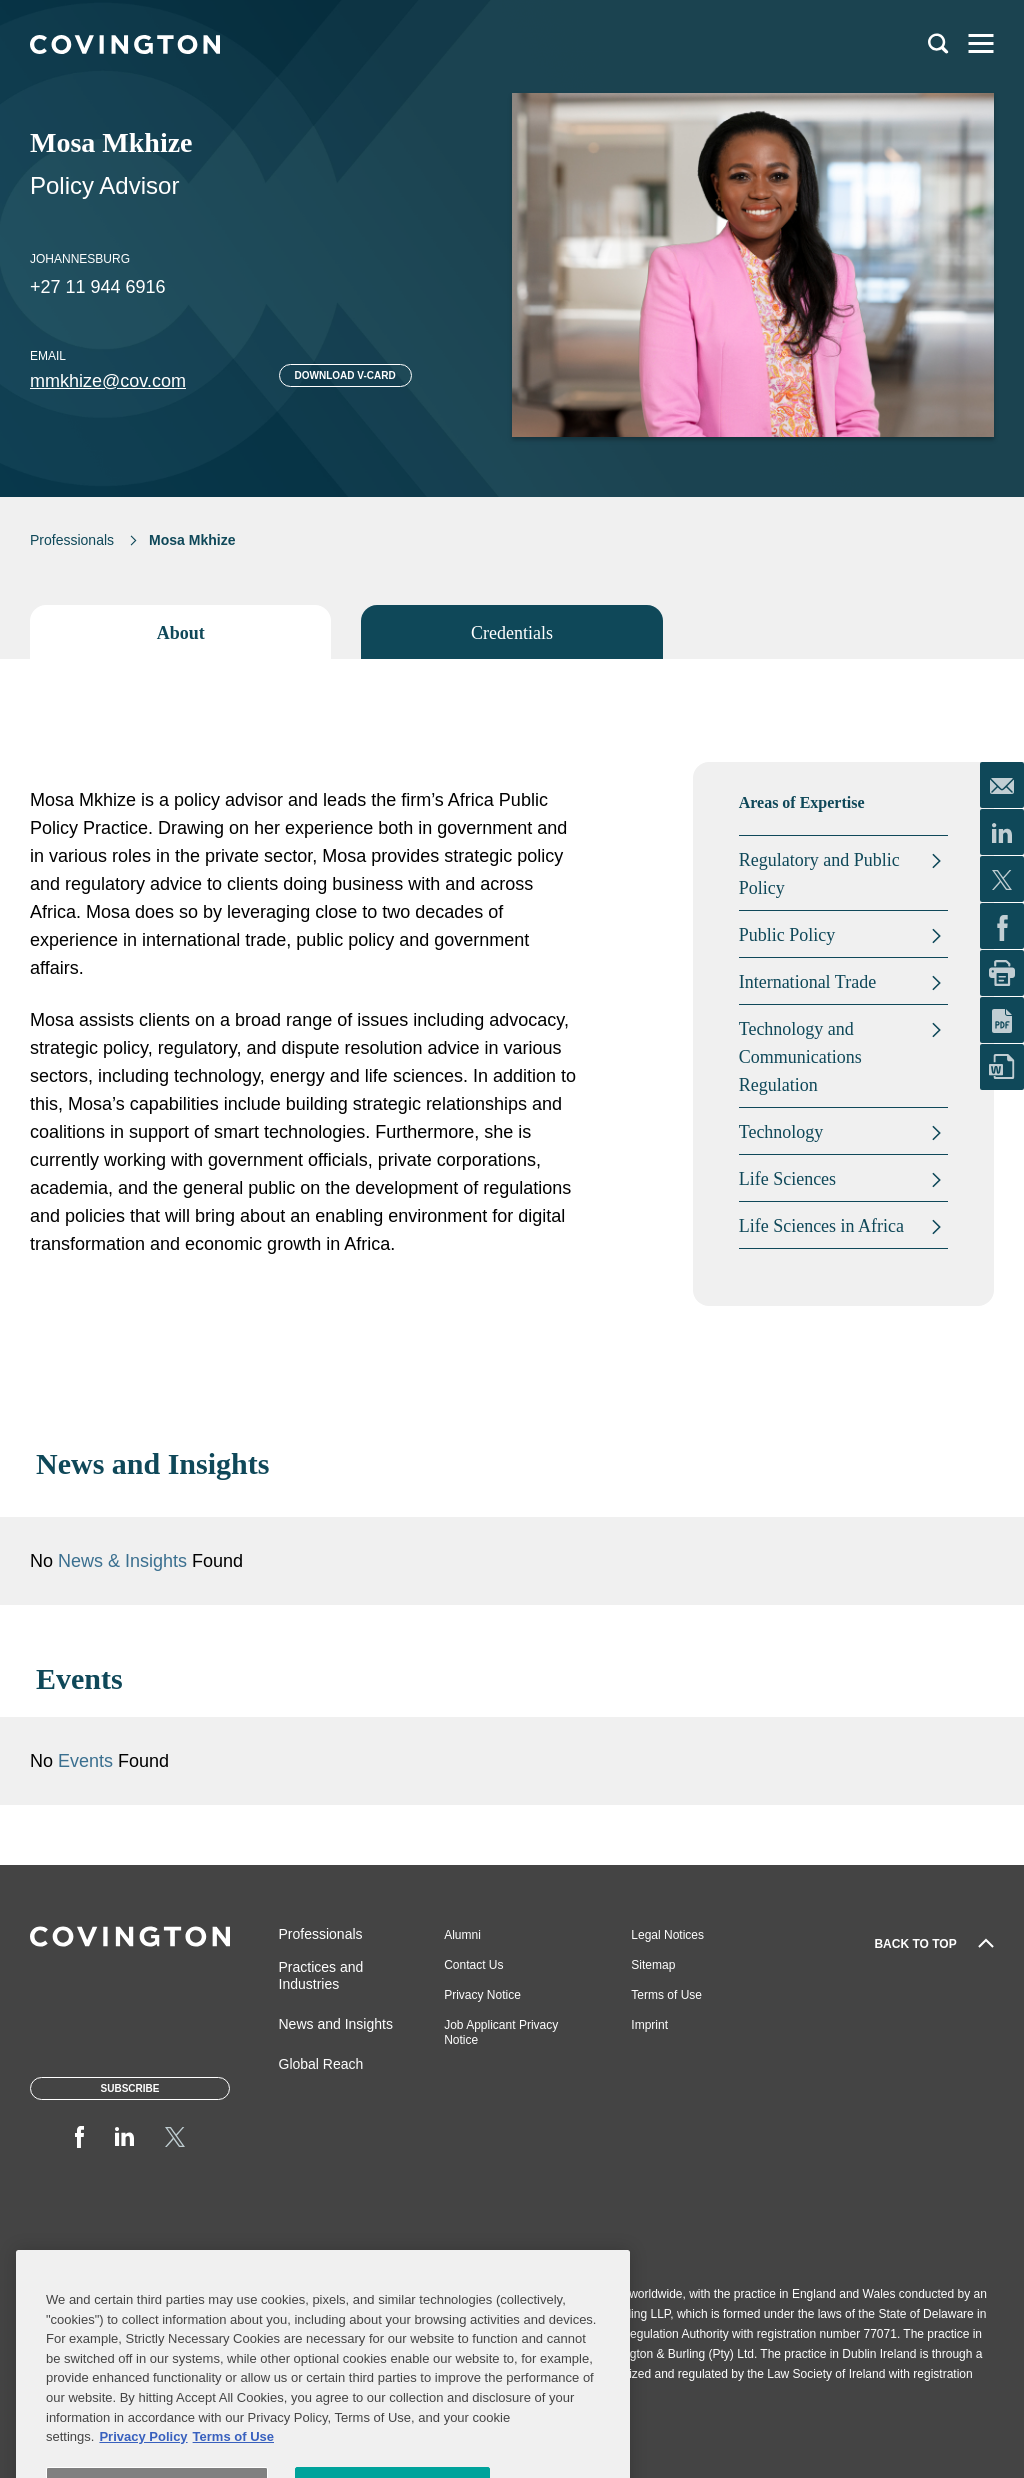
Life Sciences (787, 1179)
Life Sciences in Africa (821, 1226)
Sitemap (653, 1965)
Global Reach (321, 2064)
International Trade (807, 982)
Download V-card (345, 375)
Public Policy (787, 935)
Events (88, 1761)
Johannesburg (80, 259)
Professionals (72, 540)
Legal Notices (667, 1935)
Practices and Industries (321, 1975)
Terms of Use (666, 1995)
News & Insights (122, 1561)
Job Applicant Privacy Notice (501, 2032)
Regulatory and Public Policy (819, 874)
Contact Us (473, 1965)
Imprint (649, 2025)
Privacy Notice (482, 1995)
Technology (781, 1132)
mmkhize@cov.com (108, 381)
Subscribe (130, 2088)
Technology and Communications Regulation (800, 1057)
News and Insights (336, 2024)
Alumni (462, 1935)
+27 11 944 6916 (98, 287)
